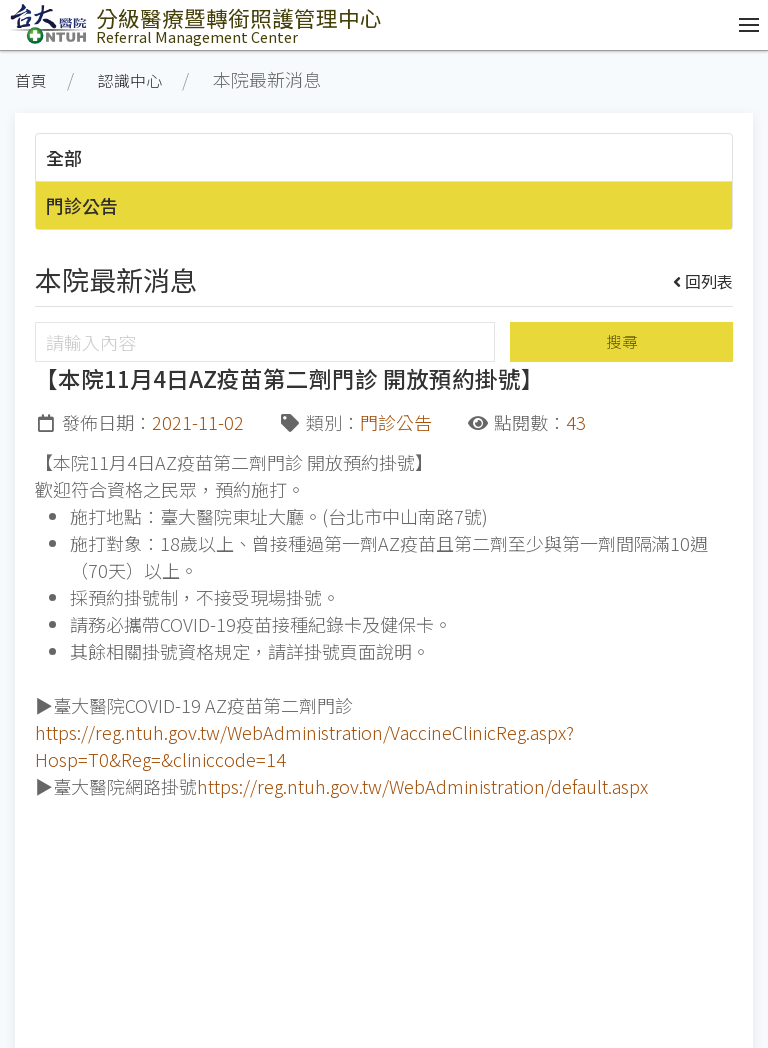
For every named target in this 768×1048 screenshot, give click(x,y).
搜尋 (622, 341)
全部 (64, 157)
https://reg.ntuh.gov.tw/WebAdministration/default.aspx (422, 786)
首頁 (31, 80)
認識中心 (130, 80)
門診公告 (82, 205)
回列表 (703, 281)
